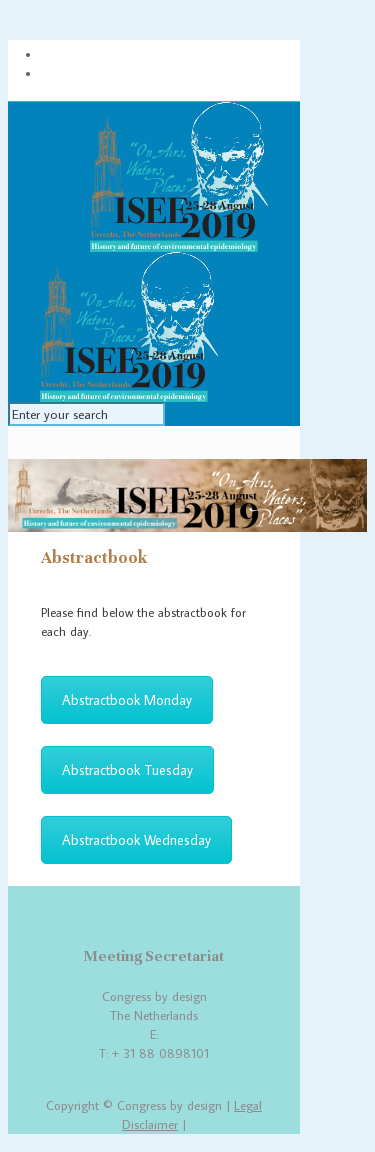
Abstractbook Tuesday (127, 770)
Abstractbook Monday (127, 700)
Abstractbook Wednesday (136, 840)
